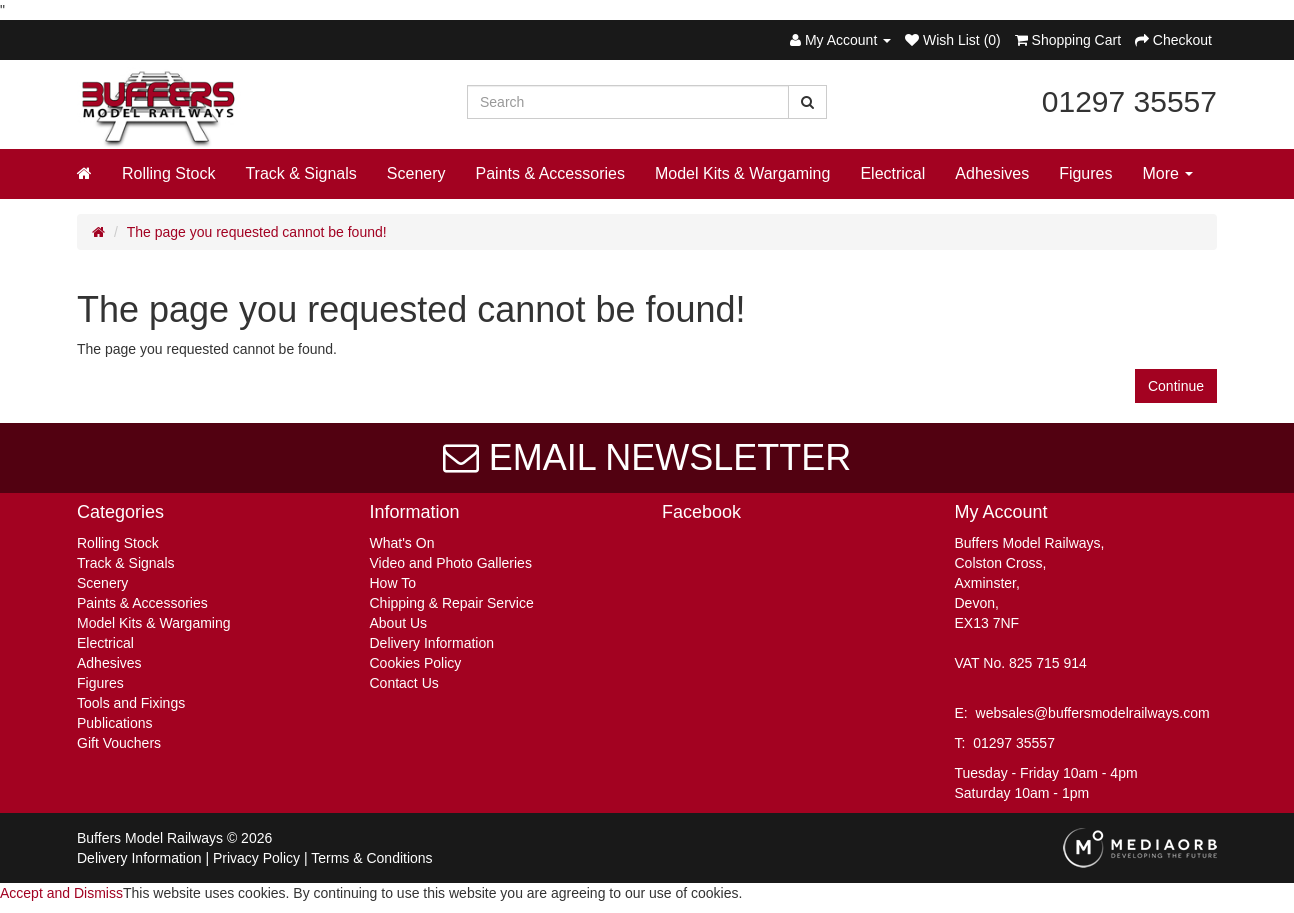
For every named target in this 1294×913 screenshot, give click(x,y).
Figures (1085, 173)
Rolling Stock (168, 173)
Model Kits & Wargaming (742, 173)
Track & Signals (300, 173)
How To (393, 583)
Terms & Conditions (371, 858)
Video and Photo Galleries (451, 563)
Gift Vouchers (119, 743)
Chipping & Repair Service (452, 603)
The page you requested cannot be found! (257, 232)
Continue (1176, 386)
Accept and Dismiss (61, 893)
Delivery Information (432, 643)
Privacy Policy (256, 858)
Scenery (416, 173)
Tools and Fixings (131, 703)
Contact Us (404, 683)
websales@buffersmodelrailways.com (1093, 713)
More (1168, 173)
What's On (402, 543)
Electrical (892, 173)
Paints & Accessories (550, 173)
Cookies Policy (416, 663)
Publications (115, 723)
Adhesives (992, 173)
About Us (399, 623)
